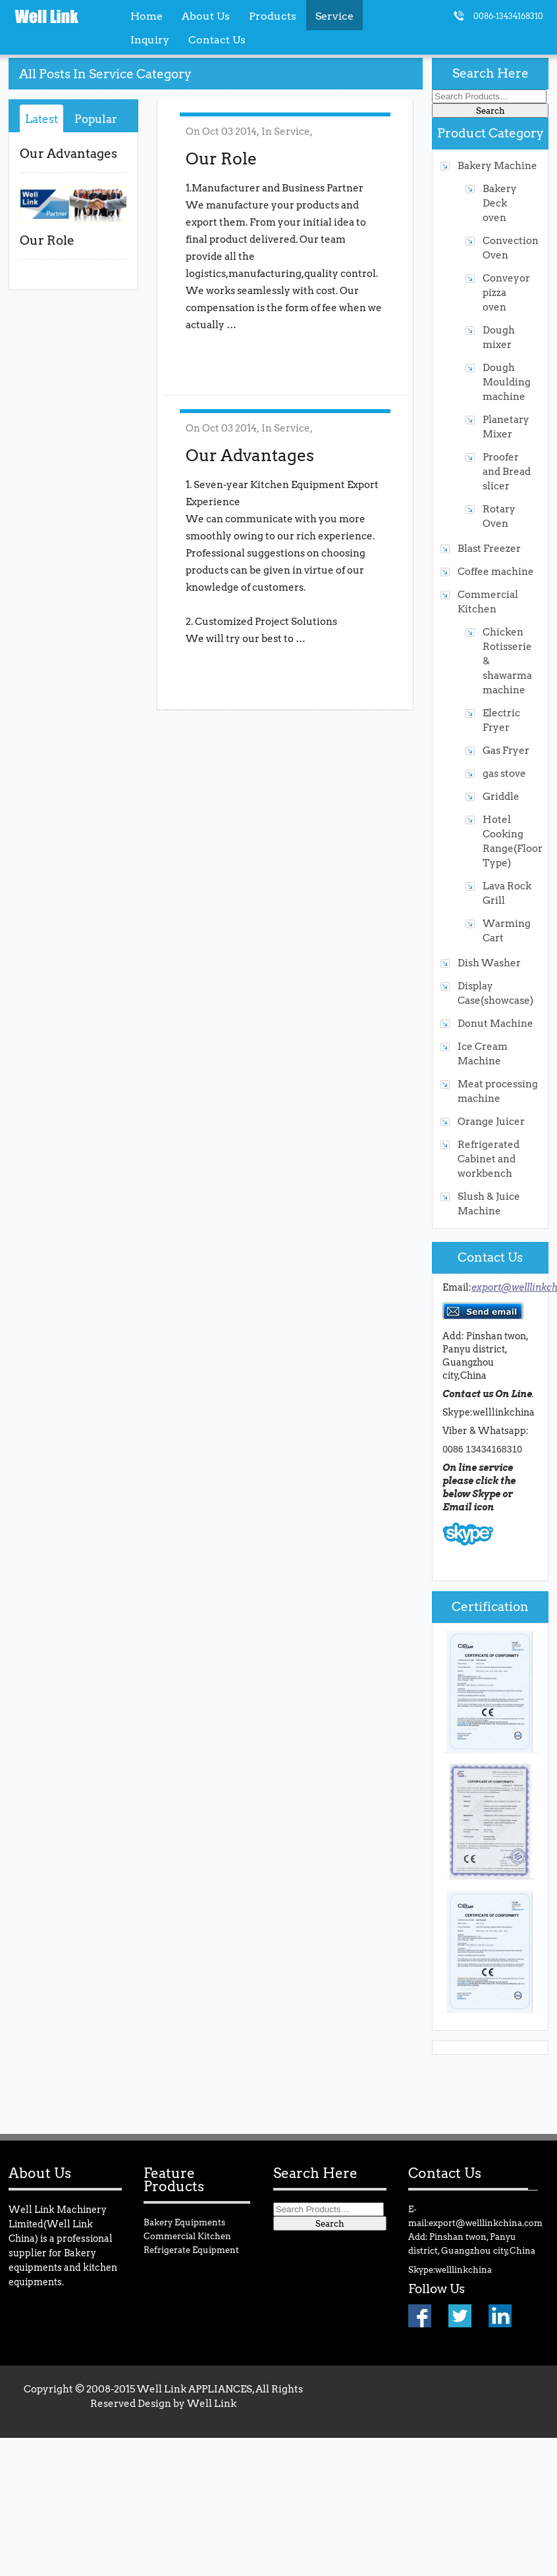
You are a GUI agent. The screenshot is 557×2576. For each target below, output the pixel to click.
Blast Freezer (489, 548)
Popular (95, 119)
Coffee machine (496, 571)
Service (292, 131)
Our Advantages (68, 153)
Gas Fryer (506, 750)
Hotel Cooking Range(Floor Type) (507, 841)
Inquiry (149, 39)
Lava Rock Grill (507, 892)
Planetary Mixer (506, 426)
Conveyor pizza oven (506, 292)
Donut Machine (495, 1023)
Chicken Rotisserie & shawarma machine (507, 661)
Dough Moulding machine (507, 382)
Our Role (47, 240)
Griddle (501, 796)
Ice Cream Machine (483, 1053)
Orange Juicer (491, 1121)
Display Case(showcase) (495, 992)
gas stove (504, 773)
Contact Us (217, 39)
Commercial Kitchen (488, 601)
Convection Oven (507, 247)
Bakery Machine (497, 165)
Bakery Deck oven (500, 203)
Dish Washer (489, 962)
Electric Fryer (501, 719)
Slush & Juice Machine (489, 1203)
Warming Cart (507, 930)
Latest (41, 119)
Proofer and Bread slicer (507, 471)
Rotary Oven (499, 516)
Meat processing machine (498, 1090)
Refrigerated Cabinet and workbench (488, 1158)
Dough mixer (499, 337)
